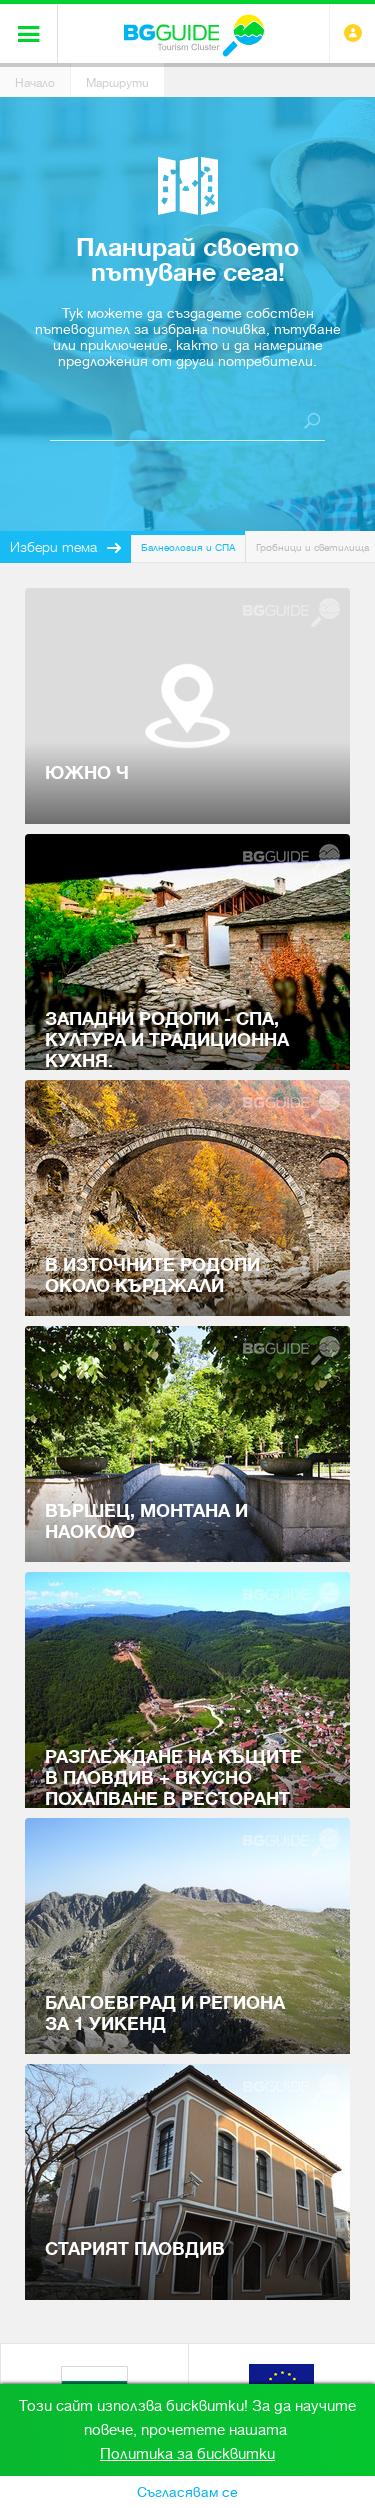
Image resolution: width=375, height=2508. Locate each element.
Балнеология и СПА (188, 547)
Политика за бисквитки (187, 2454)
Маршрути (117, 83)
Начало (35, 83)
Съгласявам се (187, 2492)
